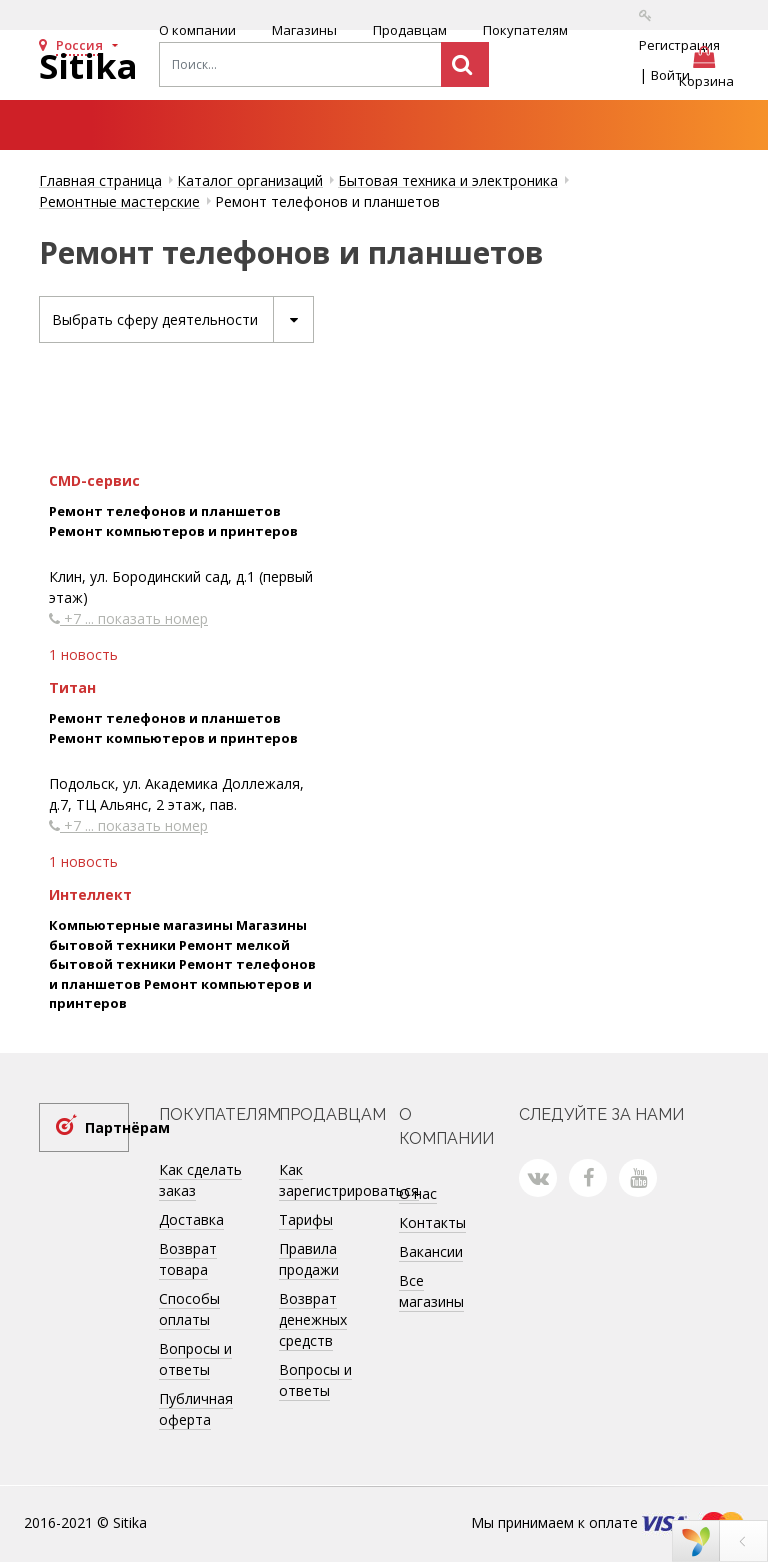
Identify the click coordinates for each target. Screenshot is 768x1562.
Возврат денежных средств (313, 1319)
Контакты (432, 1222)
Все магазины (431, 1291)
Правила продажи (309, 1259)
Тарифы (306, 1219)
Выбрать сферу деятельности (182, 319)
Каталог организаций (250, 180)
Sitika (88, 66)
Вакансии (431, 1251)
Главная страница (100, 180)
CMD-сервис (94, 480)
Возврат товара (188, 1259)
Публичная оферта (196, 1409)
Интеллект (90, 894)
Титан (72, 687)
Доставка (191, 1219)
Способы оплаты (189, 1309)
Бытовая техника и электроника (448, 180)
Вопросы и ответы (195, 1359)
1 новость (83, 654)
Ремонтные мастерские (119, 201)
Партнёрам (107, 1127)
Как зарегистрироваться (349, 1180)
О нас (418, 1193)
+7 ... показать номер (128, 618)
